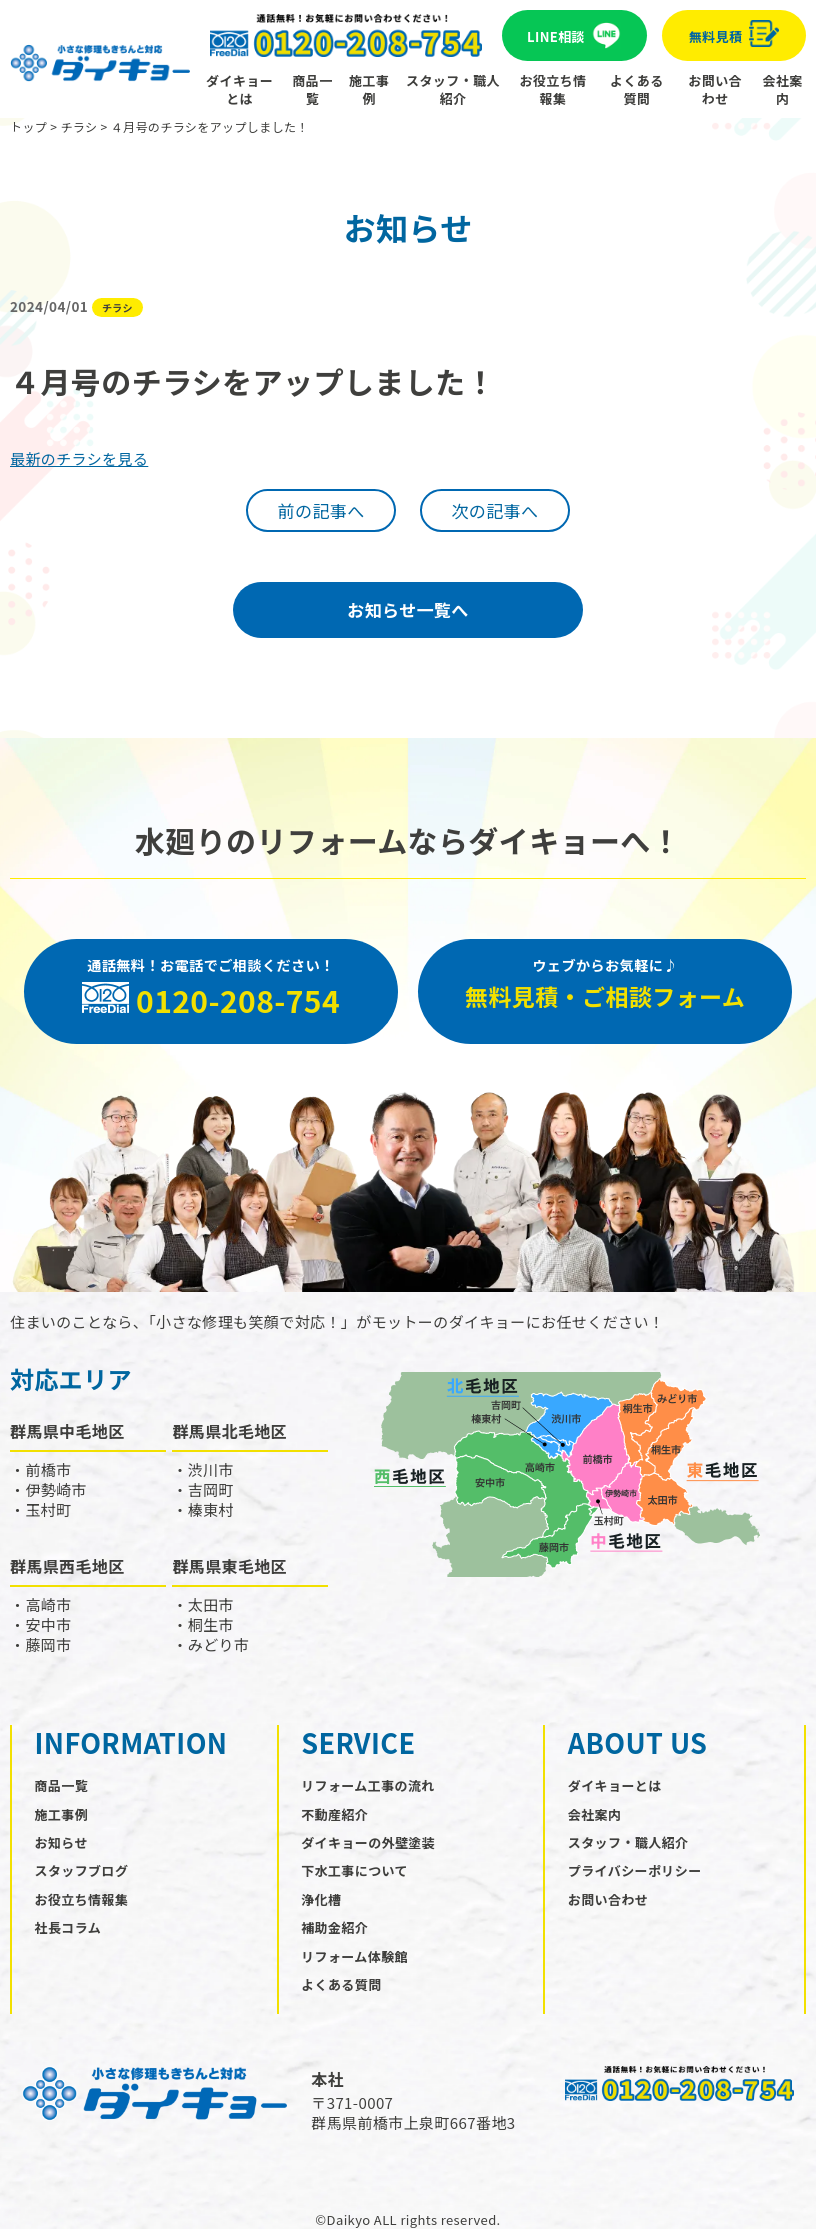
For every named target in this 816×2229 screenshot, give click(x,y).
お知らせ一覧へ (407, 609)
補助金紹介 (334, 1927)
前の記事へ (321, 510)
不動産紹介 (334, 1814)
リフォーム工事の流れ (368, 1785)
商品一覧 (312, 89)
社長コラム (68, 1927)
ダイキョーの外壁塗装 (368, 1842)
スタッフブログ (82, 1870)
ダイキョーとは (239, 89)
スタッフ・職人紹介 (453, 89)
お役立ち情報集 (553, 89)
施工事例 (369, 89)
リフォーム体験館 (354, 1956)
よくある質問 (637, 89)
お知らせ (61, 1842)
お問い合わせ (715, 89)
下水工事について (354, 1870)
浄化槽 (321, 1899)
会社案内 (783, 89)
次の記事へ (494, 510)
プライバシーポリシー (635, 1870)
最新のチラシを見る (79, 458)
